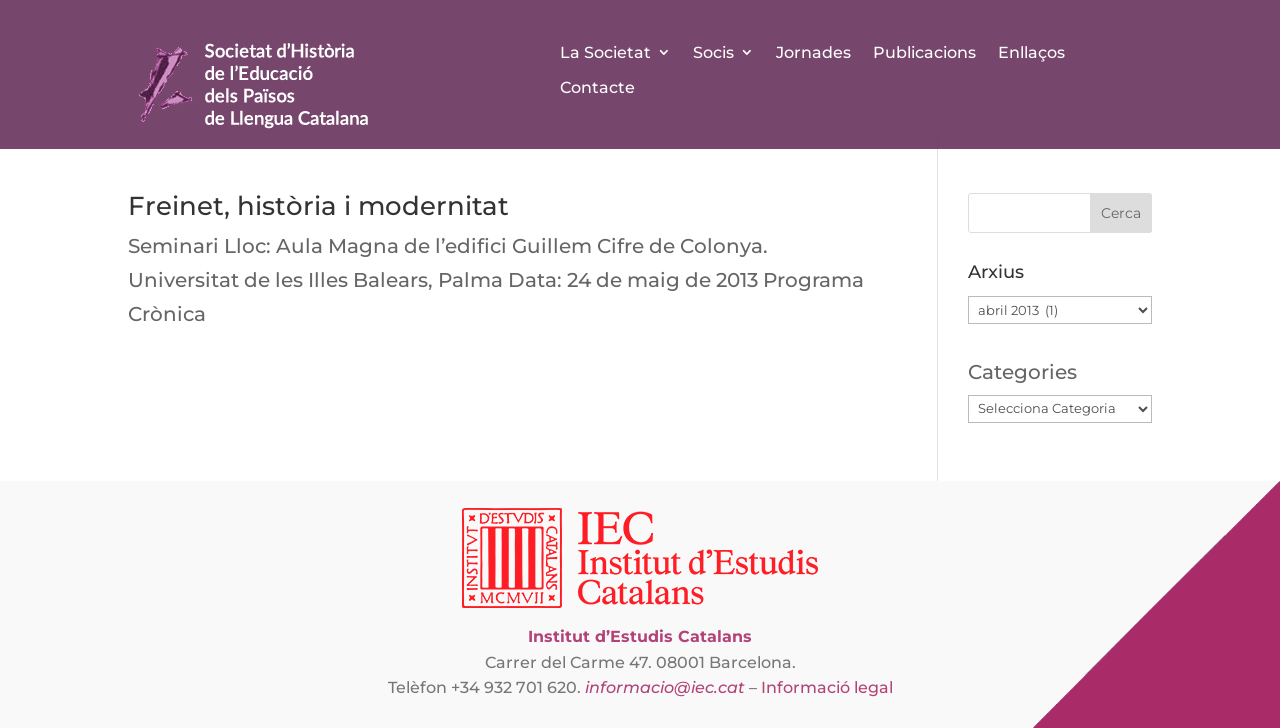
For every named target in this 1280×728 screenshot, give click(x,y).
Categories (1022, 372)
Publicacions (924, 52)
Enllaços (1031, 52)
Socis (713, 52)
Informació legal (827, 687)
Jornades (813, 52)
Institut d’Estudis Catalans (640, 636)
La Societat (605, 52)
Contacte (597, 87)
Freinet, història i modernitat (318, 206)
